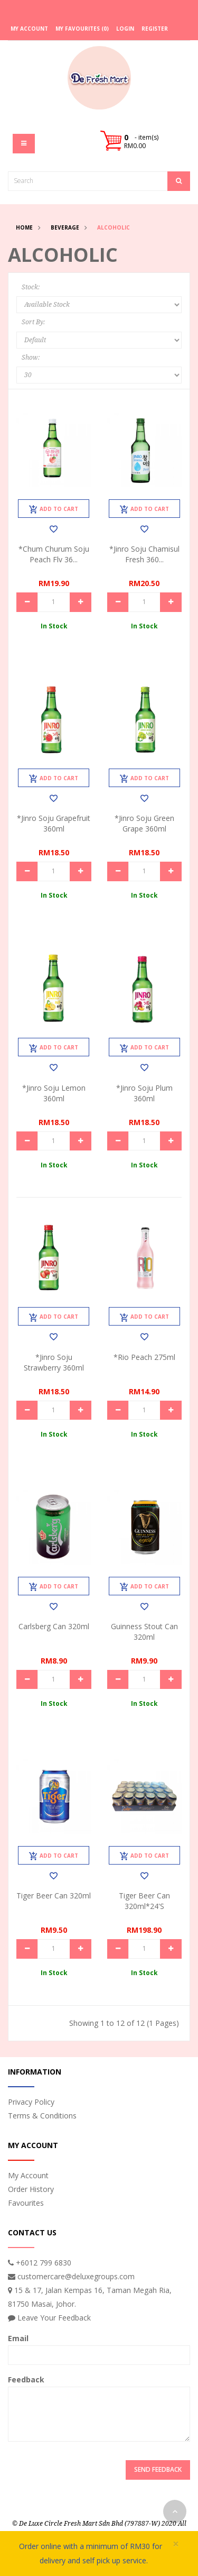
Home (24, 227)
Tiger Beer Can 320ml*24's (144, 1900)
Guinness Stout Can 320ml (144, 1631)
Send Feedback (158, 2469)
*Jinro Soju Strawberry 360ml (54, 1362)
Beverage (65, 227)
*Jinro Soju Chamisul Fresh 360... (144, 554)
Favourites (26, 2203)
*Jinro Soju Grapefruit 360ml (53, 823)
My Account (28, 2175)
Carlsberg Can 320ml (53, 1626)
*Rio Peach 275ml (144, 1357)
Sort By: (33, 322)
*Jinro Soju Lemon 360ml (54, 1093)
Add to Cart (53, 509)
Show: (31, 357)
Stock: (31, 287)
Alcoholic (113, 227)
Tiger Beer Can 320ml (53, 1895)
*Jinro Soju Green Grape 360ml (144, 823)
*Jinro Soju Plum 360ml (144, 1093)
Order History (31, 2189)
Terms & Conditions (42, 2116)
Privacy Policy (31, 2102)
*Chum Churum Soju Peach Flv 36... (53, 554)
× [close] (176, 2544)
